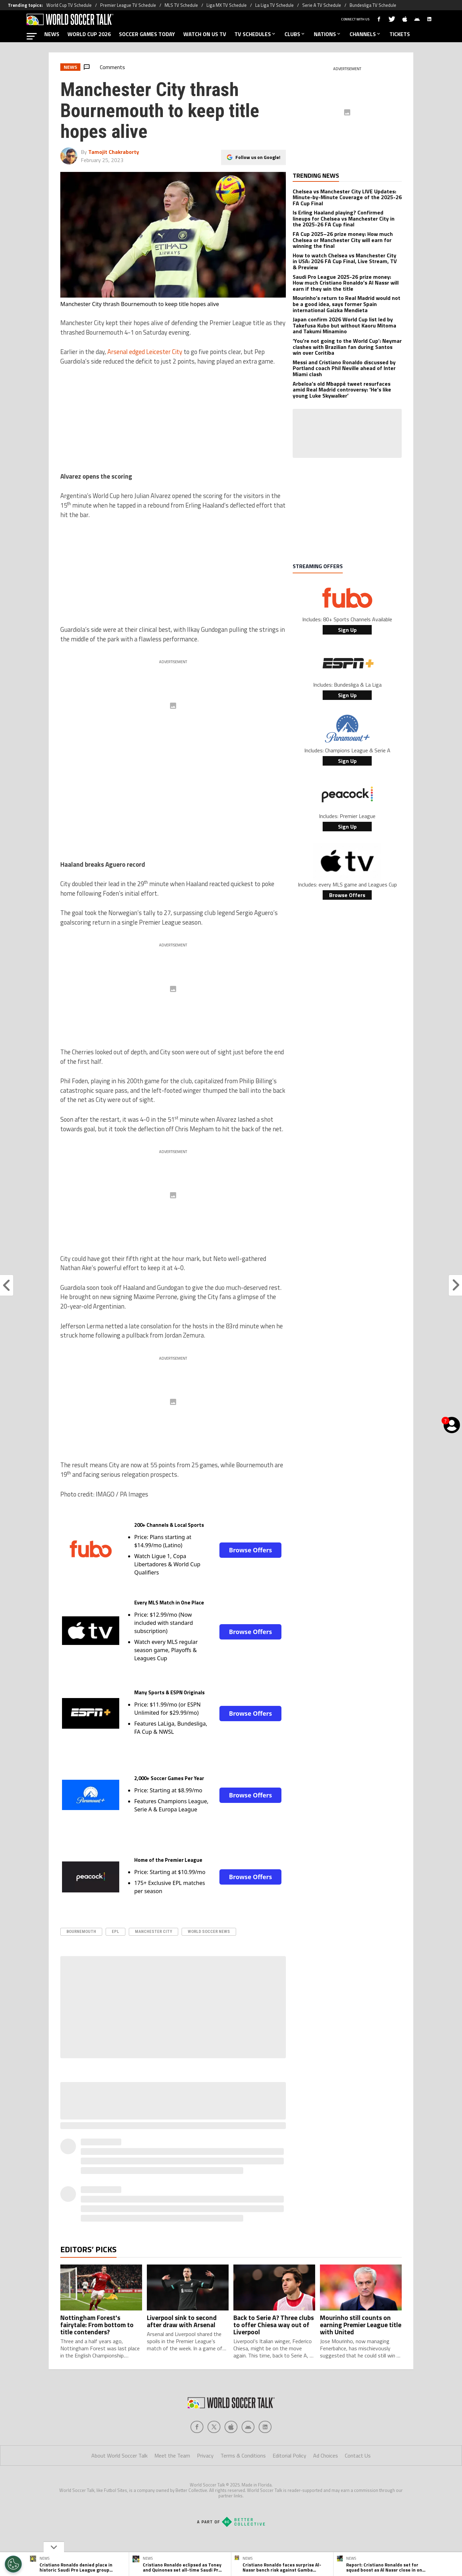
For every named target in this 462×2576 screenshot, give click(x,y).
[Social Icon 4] (265, 2427)
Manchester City (153, 1931)
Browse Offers (250, 1550)
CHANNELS (365, 34)
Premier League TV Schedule (128, 5)
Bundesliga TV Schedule (373, 5)
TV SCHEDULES (255, 34)
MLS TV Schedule (181, 5)
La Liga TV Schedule (274, 5)
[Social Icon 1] (214, 2427)
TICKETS (399, 34)
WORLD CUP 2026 (89, 34)
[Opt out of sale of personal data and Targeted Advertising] (13, 2564)
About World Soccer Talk (119, 2455)
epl (115, 1931)
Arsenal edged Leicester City (144, 351)
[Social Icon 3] (248, 2427)
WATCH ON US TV (204, 34)
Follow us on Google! (257, 157)
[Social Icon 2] (231, 2427)
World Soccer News (209, 1931)
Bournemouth (81, 1931)
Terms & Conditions (243, 2455)
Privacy (205, 2455)
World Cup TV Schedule (69, 5)
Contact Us (358, 2455)
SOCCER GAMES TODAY (147, 34)
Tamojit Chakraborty (113, 152)
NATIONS (327, 34)
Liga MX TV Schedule (226, 5)
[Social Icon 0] (197, 2427)
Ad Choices (325, 2455)
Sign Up (347, 630)
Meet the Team (172, 2455)
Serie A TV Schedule (321, 5)
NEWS (51, 34)
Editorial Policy (289, 2455)
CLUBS (295, 34)
